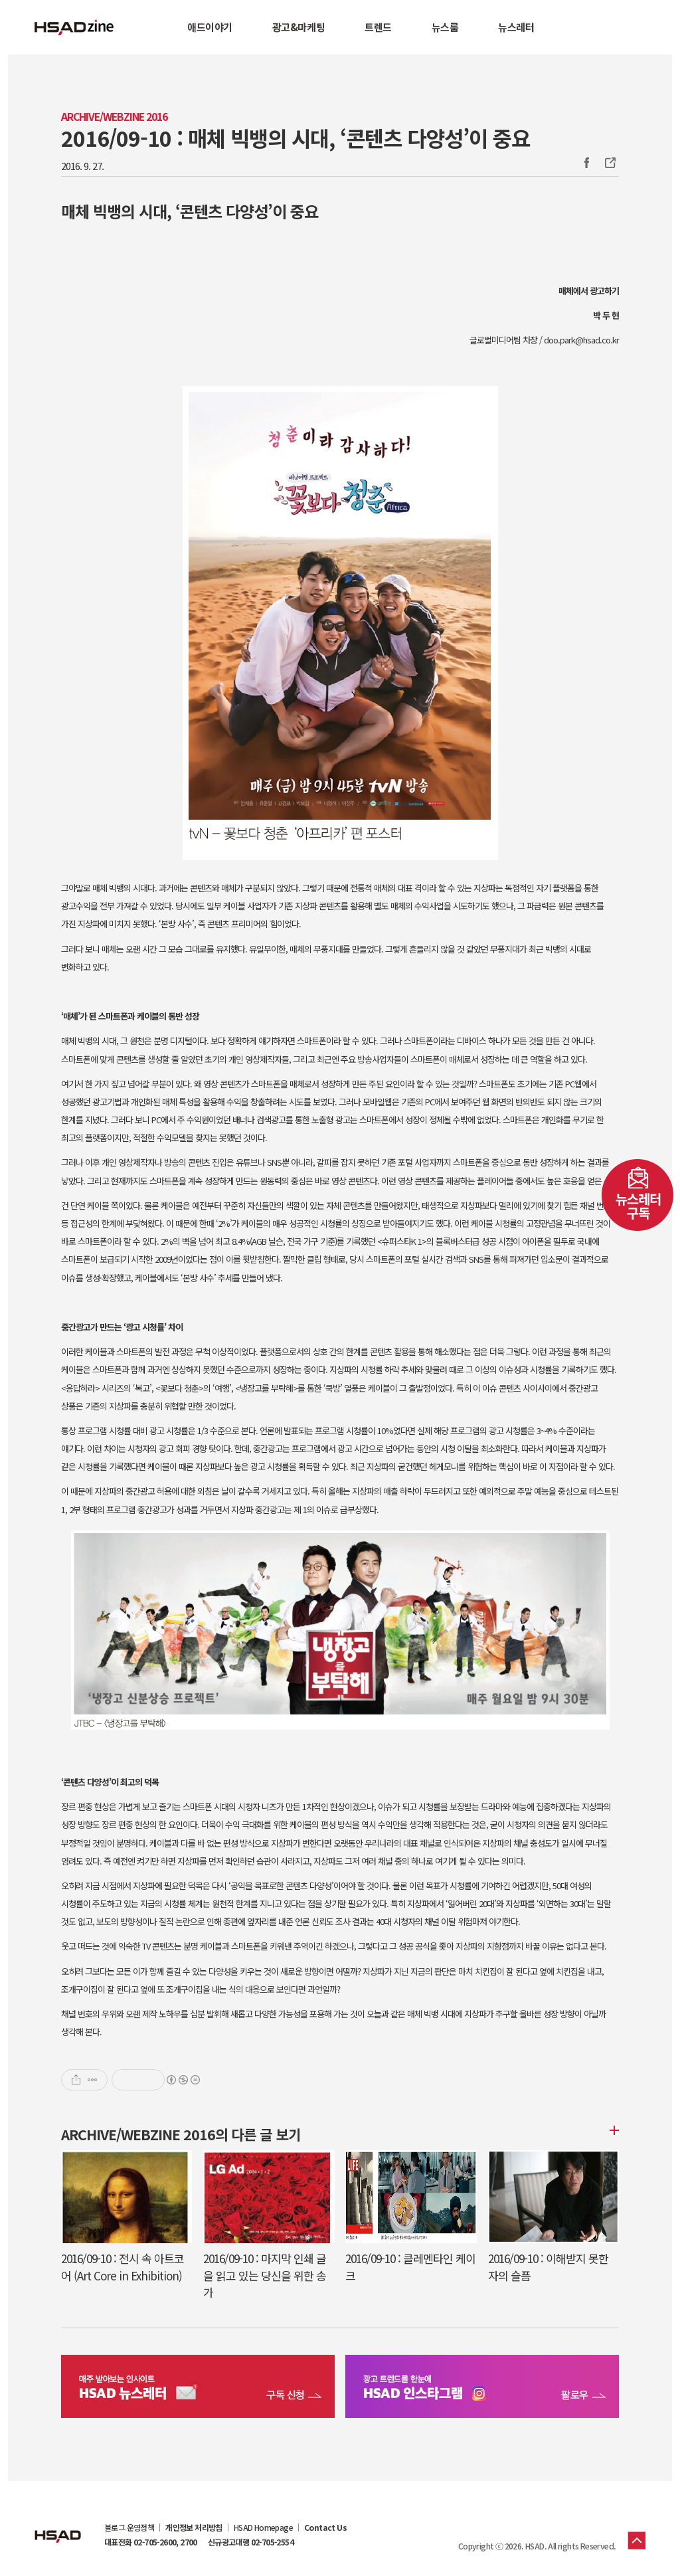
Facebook (586, 163)
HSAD (58, 2526)
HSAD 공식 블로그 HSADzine (74, 27)
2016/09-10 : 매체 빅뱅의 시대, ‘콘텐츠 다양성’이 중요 (295, 137)
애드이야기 (209, 27)
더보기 (612, 2130)
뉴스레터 (516, 27)
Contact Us (325, 2527)
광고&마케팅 (298, 27)
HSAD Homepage (263, 2527)
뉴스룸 (445, 27)
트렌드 (378, 27)
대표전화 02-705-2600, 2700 (150, 2542)
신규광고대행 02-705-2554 (251, 2542)
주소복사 (609, 163)
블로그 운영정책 (129, 2527)
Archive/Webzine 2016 (114, 116)
